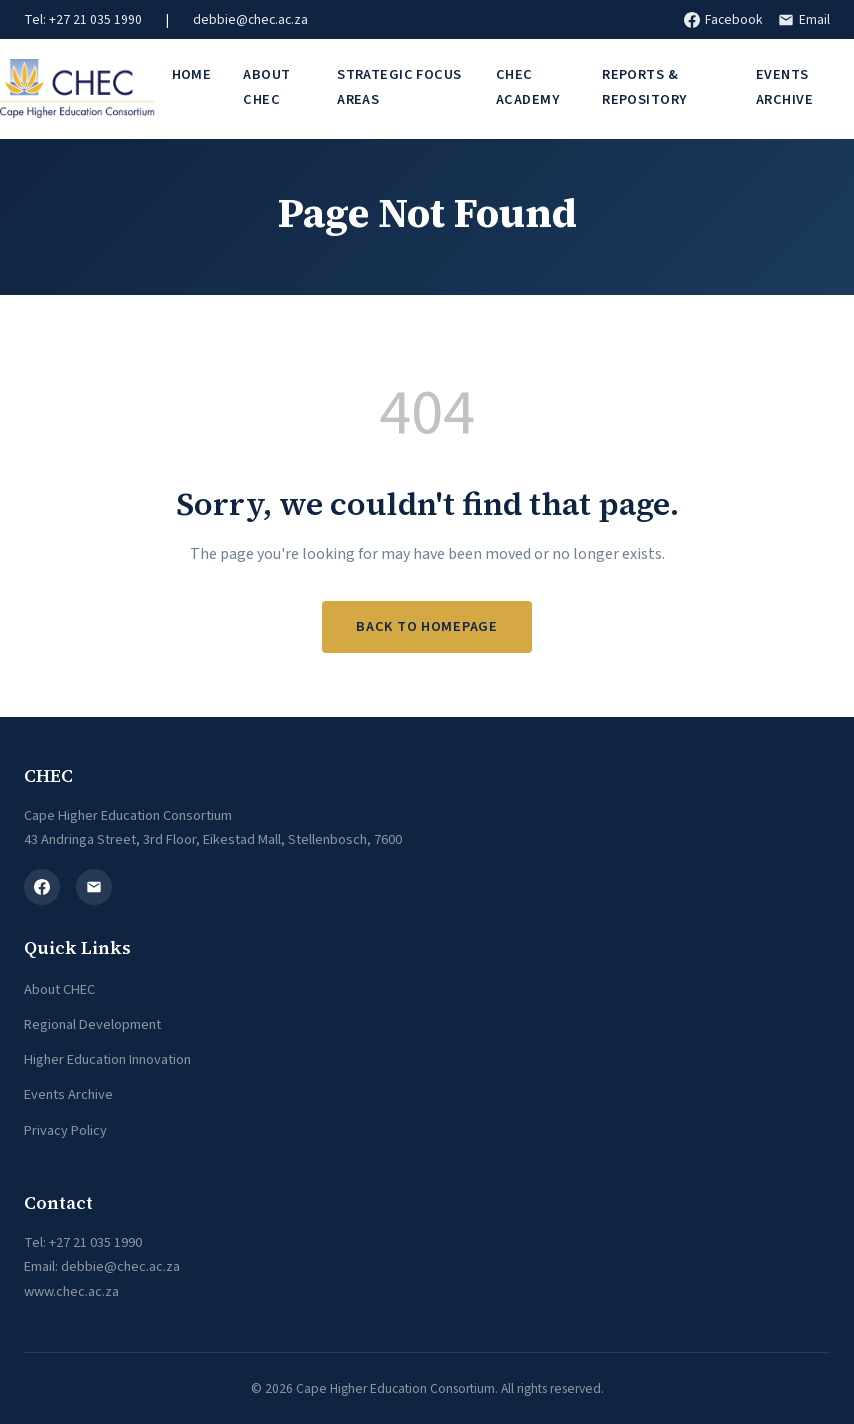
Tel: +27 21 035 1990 (83, 19)
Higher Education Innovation (107, 1059)
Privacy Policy (65, 1130)
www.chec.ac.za (71, 1291)
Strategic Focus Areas (399, 86)
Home (192, 74)
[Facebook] (42, 887)
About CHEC (266, 86)
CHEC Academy (527, 86)
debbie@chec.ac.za (250, 19)
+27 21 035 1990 (95, 1242)
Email (804, 19)
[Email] (94, 887)
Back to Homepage (427, 626)
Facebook (723, 19)
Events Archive (68, 1094)
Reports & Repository (644, 86)
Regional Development (92, 1024)
